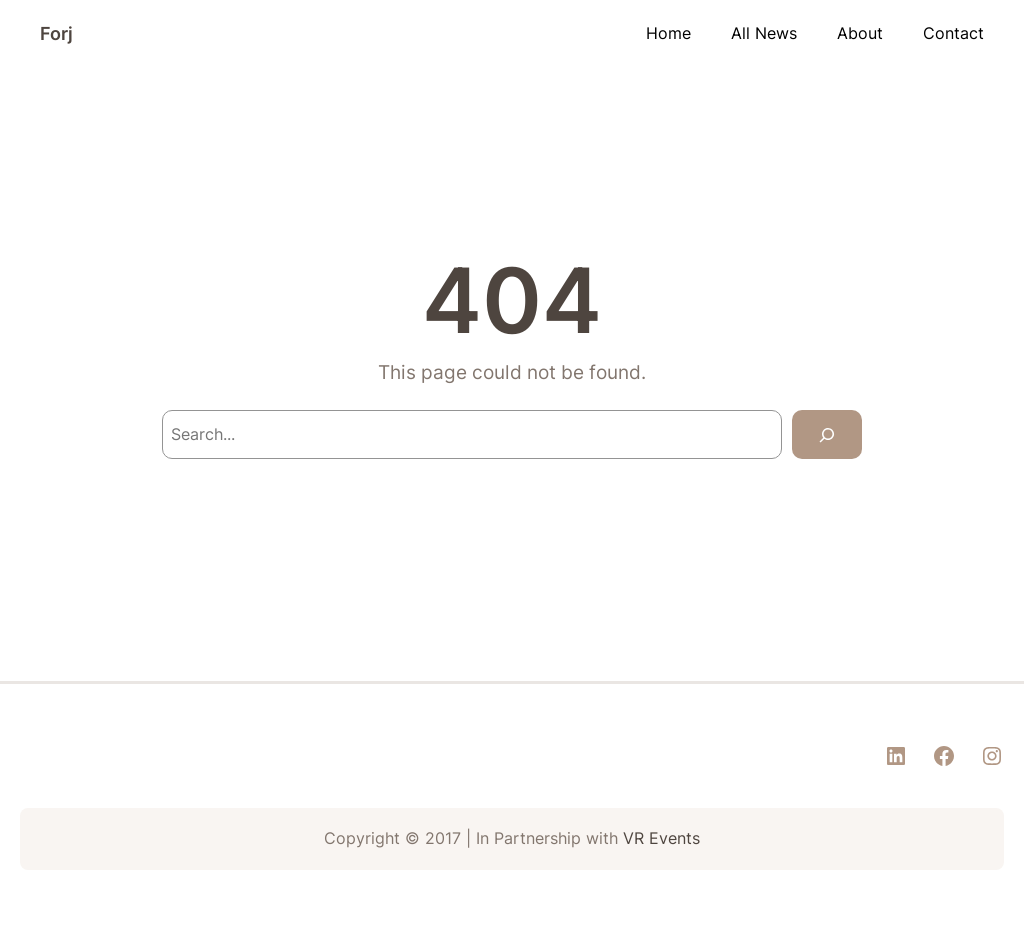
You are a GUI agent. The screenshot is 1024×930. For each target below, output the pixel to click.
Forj (56, 33)
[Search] (827, 434)
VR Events (661, 838)
